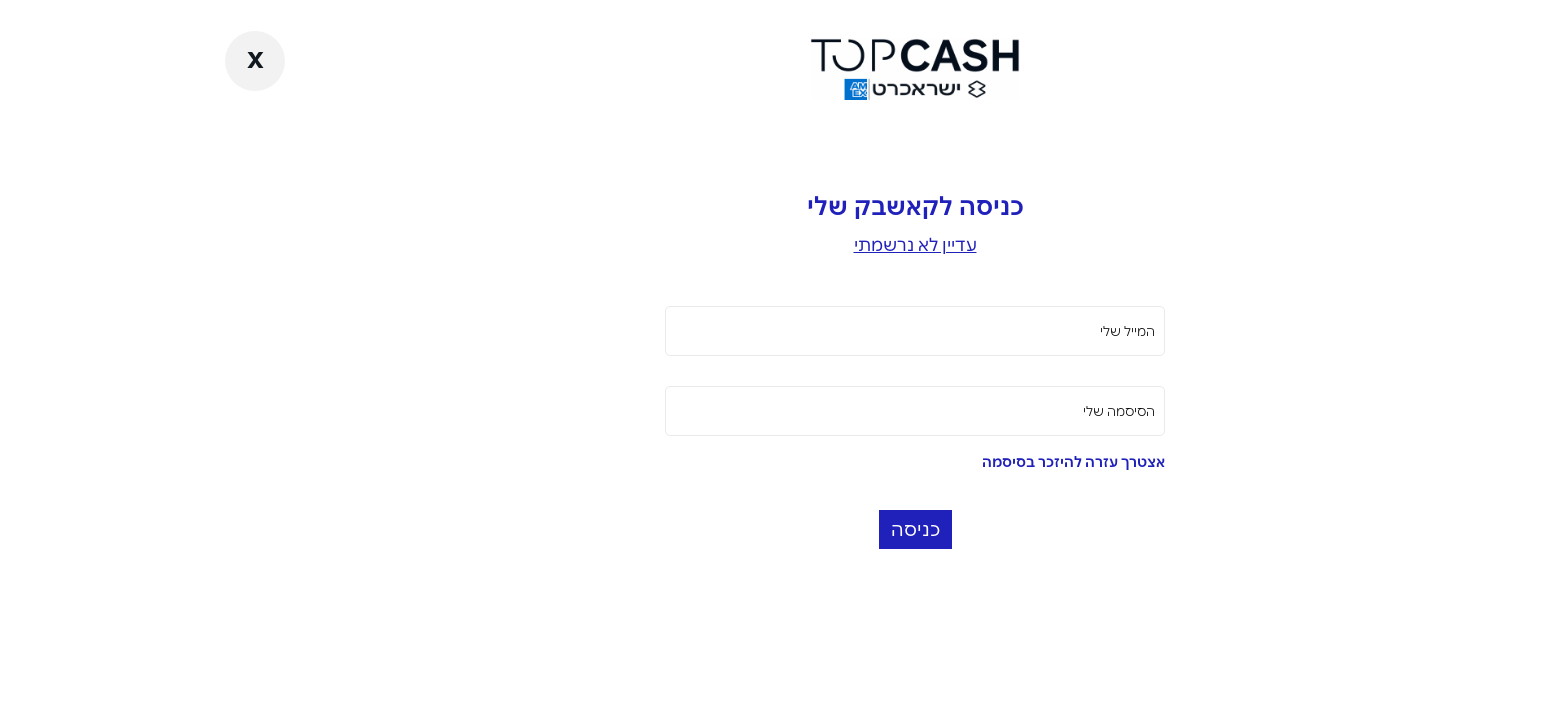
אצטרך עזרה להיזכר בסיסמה (942, 462)
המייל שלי (996, 331)
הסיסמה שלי (988, 411)
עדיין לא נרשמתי (784, 244)
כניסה (784, 529)
